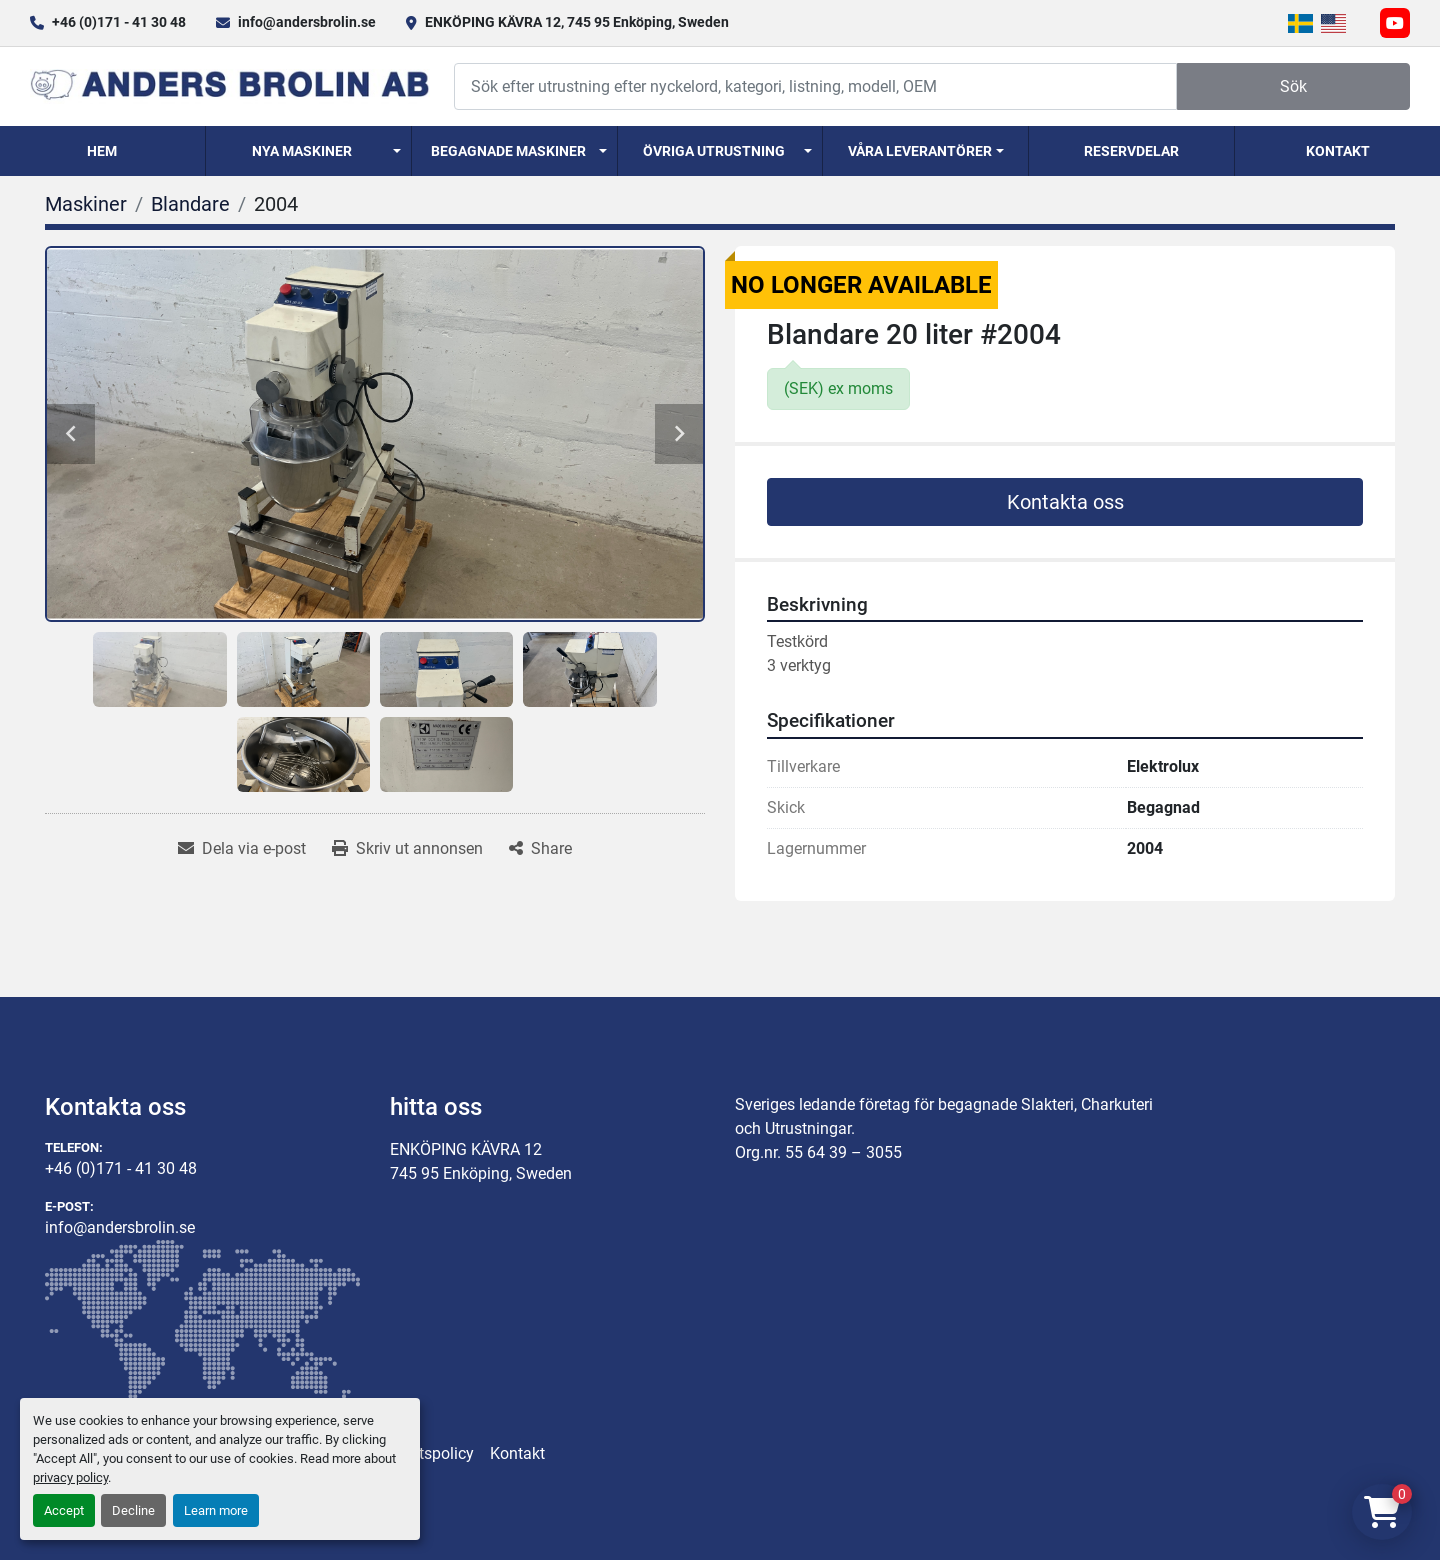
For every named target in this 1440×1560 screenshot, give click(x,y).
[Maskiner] (86, 204)
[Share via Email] (242, 849)
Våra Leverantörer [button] (920, 151)
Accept (64, 1510)
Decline (133, 1510)
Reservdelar (1131, 151)
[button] (308, 151)
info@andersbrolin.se (307, 22)
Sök (1293, 86)
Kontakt (1338, 151)
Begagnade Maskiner (508, 151)
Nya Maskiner (302, 151)
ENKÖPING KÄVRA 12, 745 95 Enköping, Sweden (577, 22)
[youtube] (1395, 23)
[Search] (815, 86)
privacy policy (70, 1477)
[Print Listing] (407, 849)
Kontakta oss (1065, 502)
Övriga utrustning (714, 151)
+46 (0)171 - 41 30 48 (119, 22)
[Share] (540, 849)
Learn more (216, 1510)
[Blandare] (190, 204)
